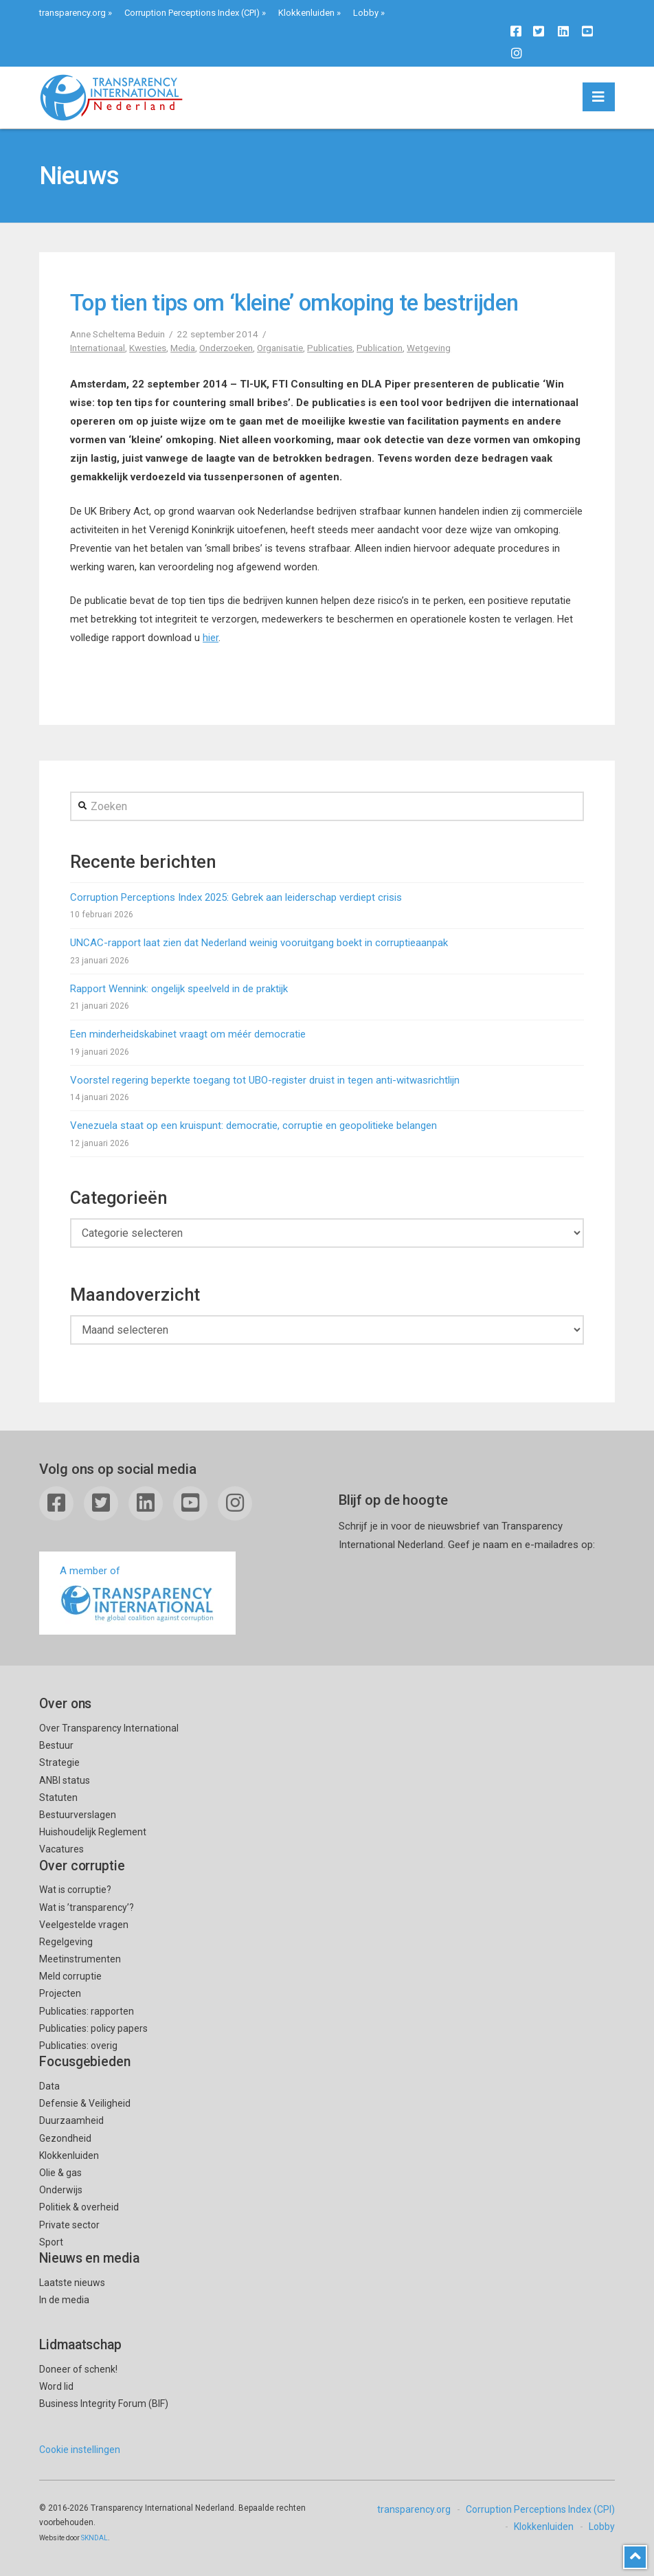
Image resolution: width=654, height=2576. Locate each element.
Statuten (58, 1797)
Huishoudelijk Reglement (92, 1831)
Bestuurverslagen (77, 1814)
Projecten (60, 1993)
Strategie (59, 1762)
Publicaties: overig (78, 2045)
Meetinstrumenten (80, 1958)
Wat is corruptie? (75, 1889)
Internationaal (97, 347)
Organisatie (280, 347)
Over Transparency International (109, 1728)
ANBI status (64, 1780)
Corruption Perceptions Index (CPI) (192, 13)
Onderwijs (60, 2189)
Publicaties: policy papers (93, 2028)
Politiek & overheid (79, 2207)
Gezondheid (65, 2138)
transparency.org (72, 13)
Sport (51, 2242)
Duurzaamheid (71, 2120)
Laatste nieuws (72, 2282)
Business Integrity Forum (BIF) (103, 2403)
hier (210, 637)
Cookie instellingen (79, 2449)
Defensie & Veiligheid (85, 2103)
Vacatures (61, 1849)
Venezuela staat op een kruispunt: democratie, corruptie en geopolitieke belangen (253, 1125)
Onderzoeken (226, 347)
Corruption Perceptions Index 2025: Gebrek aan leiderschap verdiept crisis (236, 897)
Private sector (69, 2224)
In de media (64, 2299)
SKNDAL (94, 2538)
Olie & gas (60, 2172)
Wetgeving (429, 347)
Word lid (56, 2386)
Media (182, 347)
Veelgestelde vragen (83, 1924)
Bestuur (56, 1745)
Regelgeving (66, 1941)
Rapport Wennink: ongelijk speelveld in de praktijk (179, 989)
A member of (137, 1594)
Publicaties (329, 347)
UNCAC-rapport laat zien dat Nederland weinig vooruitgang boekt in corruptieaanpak (259, 943)
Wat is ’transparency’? (86, 1907)
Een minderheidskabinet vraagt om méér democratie (188, 1034)
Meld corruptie (70, 1976)
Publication (380, 347)
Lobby (366, 13)
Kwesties (147, 347)
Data (49, 2086)
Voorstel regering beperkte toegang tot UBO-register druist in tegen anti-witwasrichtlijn (265, 1080)
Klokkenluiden (306, 13)
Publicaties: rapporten (86, 2011)
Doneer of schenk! (78, 2369)
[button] (599, 96)
